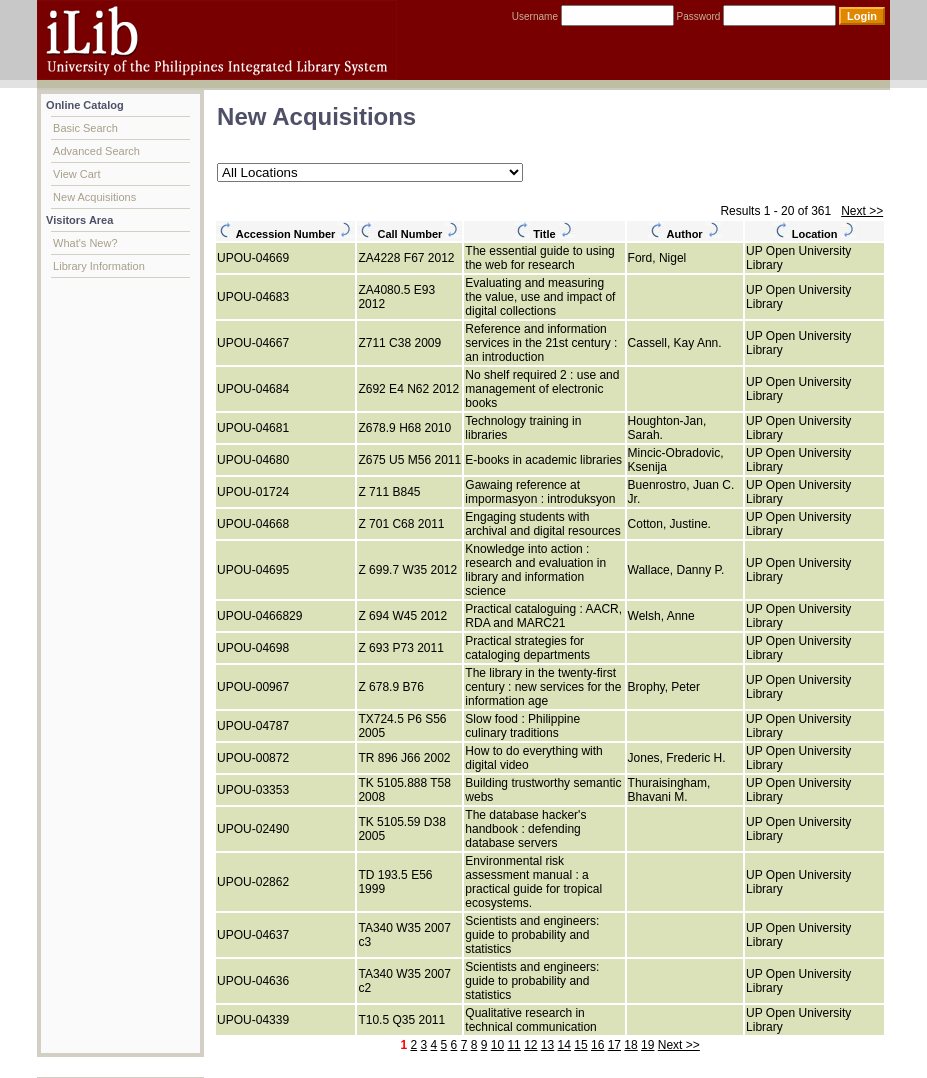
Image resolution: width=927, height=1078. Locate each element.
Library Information (99, 266)
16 (597, 1045)
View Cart (76, 174)
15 (580, 1045)
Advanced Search (96, 151)
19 (647, 1045)
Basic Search (85, 128)
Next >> (862, 211)
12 (530, 1045)
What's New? (85, 243)
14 (564, 1045)
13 (547, 1045)
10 (497, 1045)
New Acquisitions (94, 197)
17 (614, 1045)
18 (630, 1045)
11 (513, 1045)
